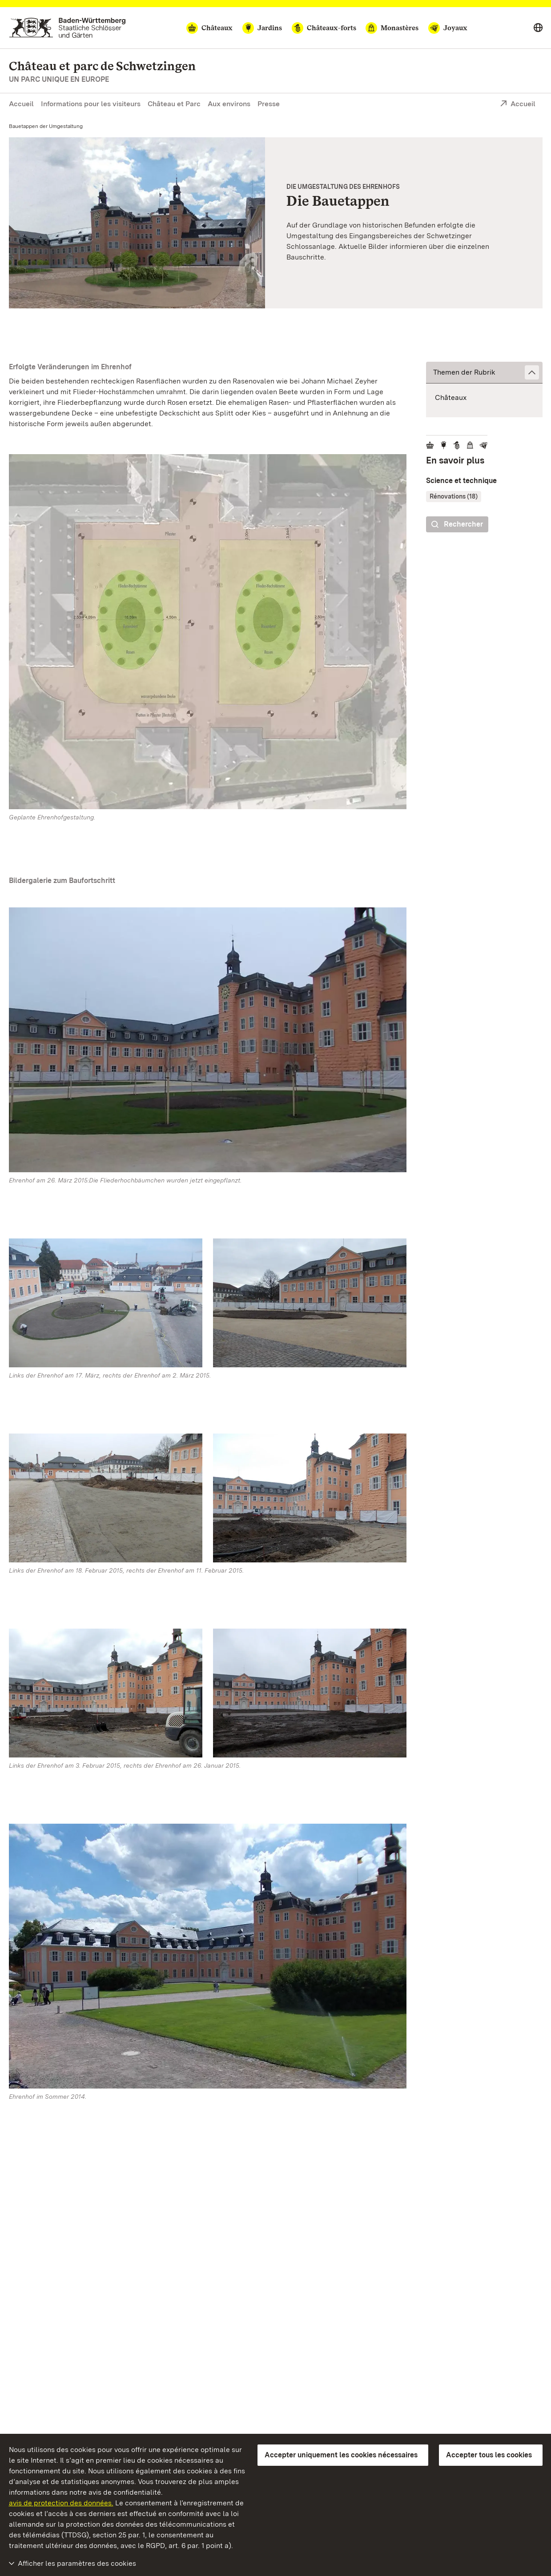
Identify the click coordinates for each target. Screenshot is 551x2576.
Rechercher (457, 524)
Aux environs (229, 104)
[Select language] (538, 28)
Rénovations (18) (454, 496)
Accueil (21, 104)
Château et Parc (174, 104)
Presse (268, 104)
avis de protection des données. (61, 2503)
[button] (484, 372)
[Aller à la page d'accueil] (67, 28)
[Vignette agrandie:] (207, 633)
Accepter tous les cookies (489, 2455)
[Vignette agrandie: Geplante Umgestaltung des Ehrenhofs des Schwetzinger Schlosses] (137, 222)
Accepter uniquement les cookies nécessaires (341, 2455)
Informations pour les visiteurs (91, 104)
